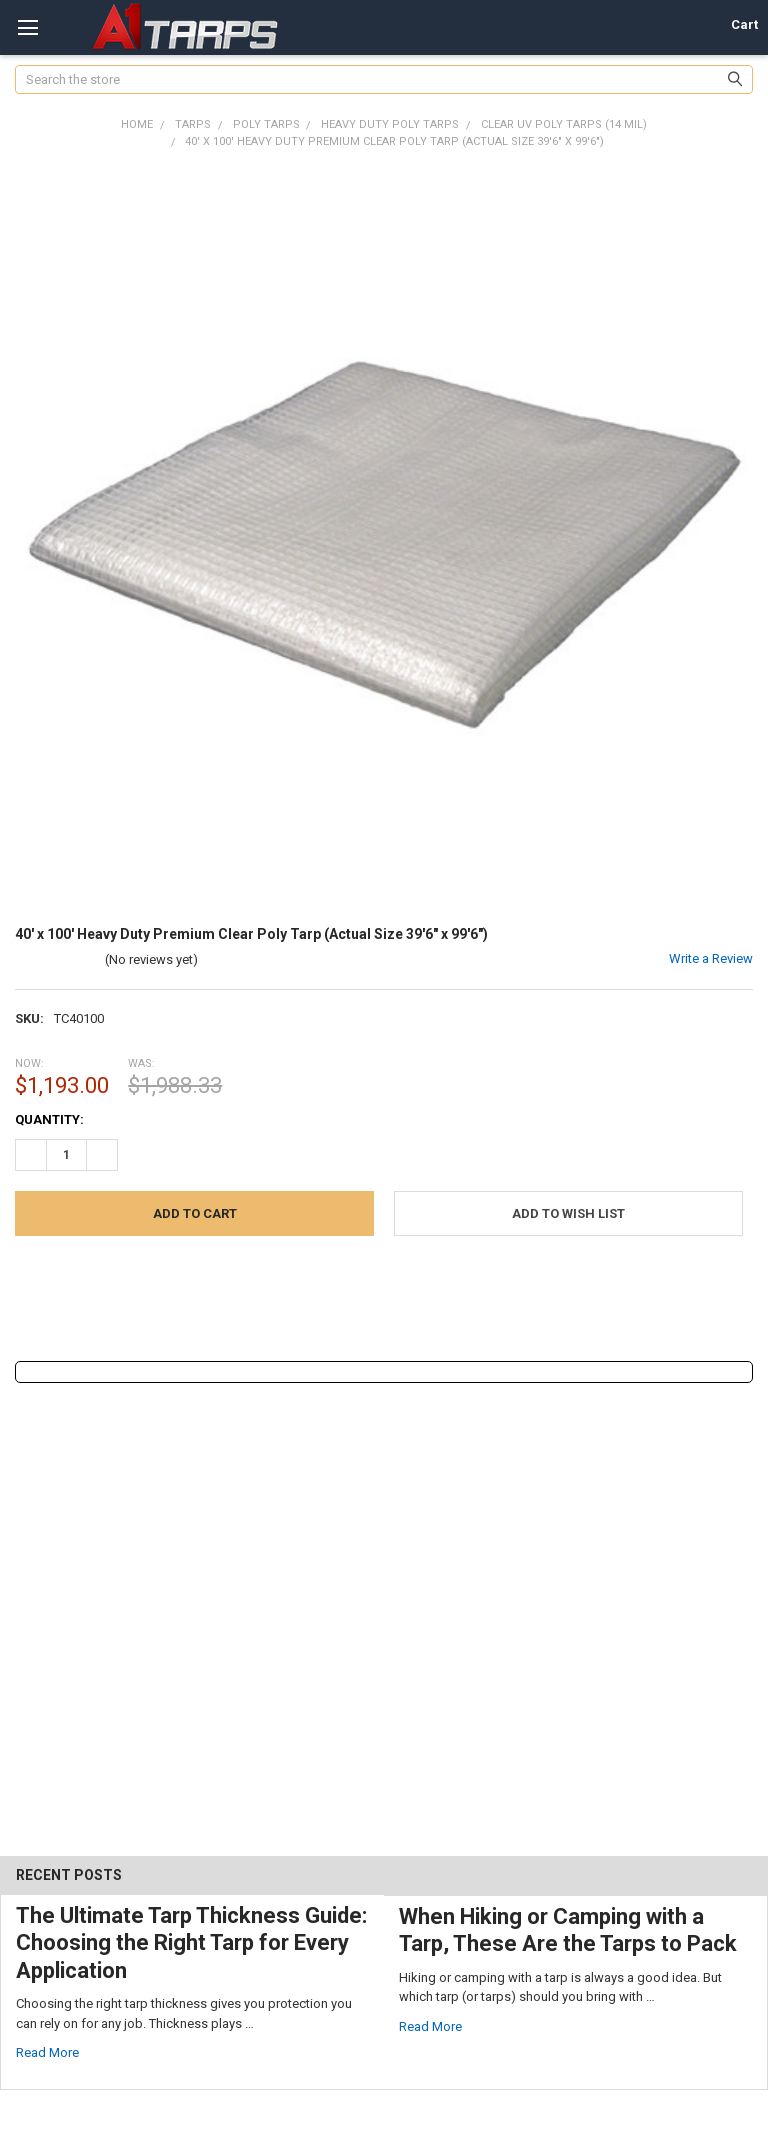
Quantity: (49, 1119)
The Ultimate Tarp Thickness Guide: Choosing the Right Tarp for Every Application (191, 1943)
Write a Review (711, 958)
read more (47, 2052)
